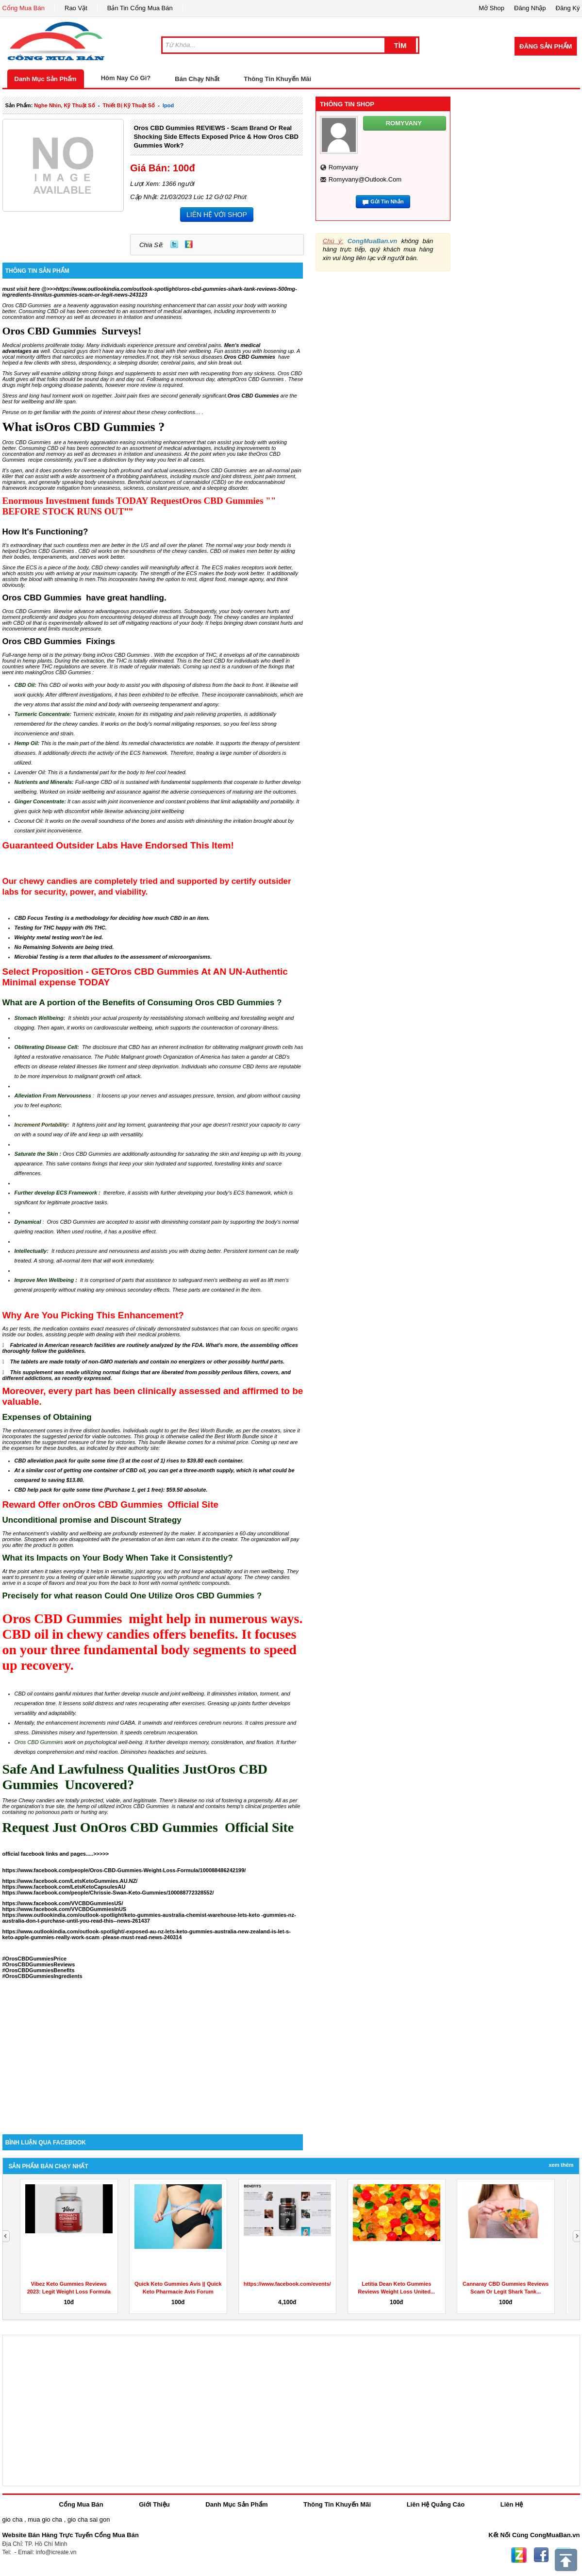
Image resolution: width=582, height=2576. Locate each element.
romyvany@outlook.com (365, 179)
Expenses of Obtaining (47, 1417)
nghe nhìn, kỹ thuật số (64, 105)
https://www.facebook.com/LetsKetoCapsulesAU (64, 1887)
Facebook (541, 2555)
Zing (189, 244)
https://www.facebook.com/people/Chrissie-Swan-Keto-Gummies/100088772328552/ (108, 1892)
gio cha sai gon (88, 2519)
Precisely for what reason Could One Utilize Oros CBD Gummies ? (132, 1595)
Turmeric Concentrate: (43, 714)
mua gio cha (45, 2519)
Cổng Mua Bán (23, 8)
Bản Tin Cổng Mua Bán (140, 8)
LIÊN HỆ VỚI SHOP (216, 214)
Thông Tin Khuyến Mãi (277, 79)
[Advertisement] (152, 2052)
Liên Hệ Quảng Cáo (436, 2504)
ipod (168, 105)
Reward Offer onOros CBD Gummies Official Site (110, 1504)
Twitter (174, 244)
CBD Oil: (25, 685)
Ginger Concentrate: (40, 801)
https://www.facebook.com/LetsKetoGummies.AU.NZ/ (70, 1881)
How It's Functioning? (45, 531)
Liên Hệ (511, 2504)
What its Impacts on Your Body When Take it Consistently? (117, 1557)
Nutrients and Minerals (43, 782)
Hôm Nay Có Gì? (126, 78)
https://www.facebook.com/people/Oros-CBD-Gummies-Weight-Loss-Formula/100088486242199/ (124, 1870)
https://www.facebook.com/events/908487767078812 (310, 2284)
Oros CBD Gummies (253, 396)
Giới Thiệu (154, 2504)
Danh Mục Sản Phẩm (46, 79)
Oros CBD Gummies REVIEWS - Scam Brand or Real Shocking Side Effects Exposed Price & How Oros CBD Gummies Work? (216, 136)
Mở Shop (491, 8)
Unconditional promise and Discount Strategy (92, 1520)
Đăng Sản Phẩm (545, 46)
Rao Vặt (76, 8)
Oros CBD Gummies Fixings (58, 641)
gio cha (12, 2519)
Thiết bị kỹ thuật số (129, 105)
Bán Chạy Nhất (197, 79)
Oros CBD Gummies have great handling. (84, 597)
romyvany (343, 167)
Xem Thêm (561, 2165)
